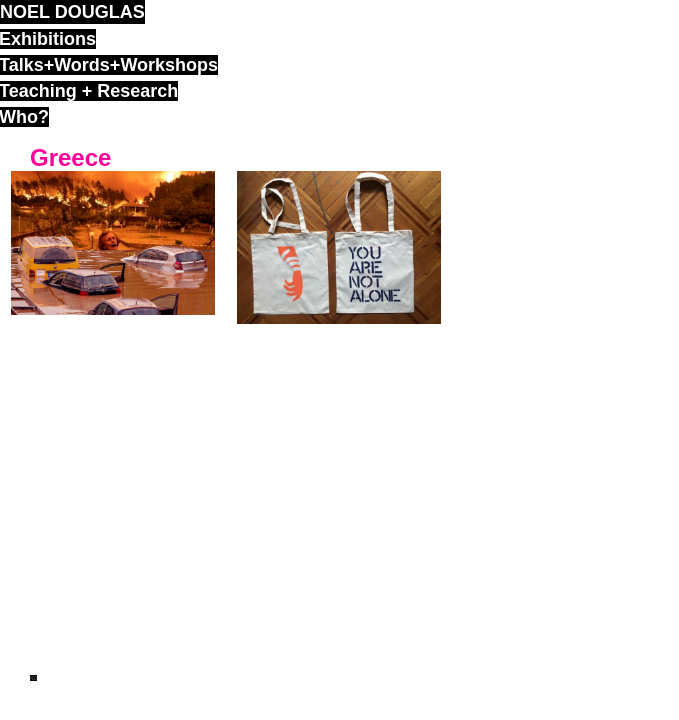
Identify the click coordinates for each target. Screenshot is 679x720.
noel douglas (72, 12)
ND (33, 678)
